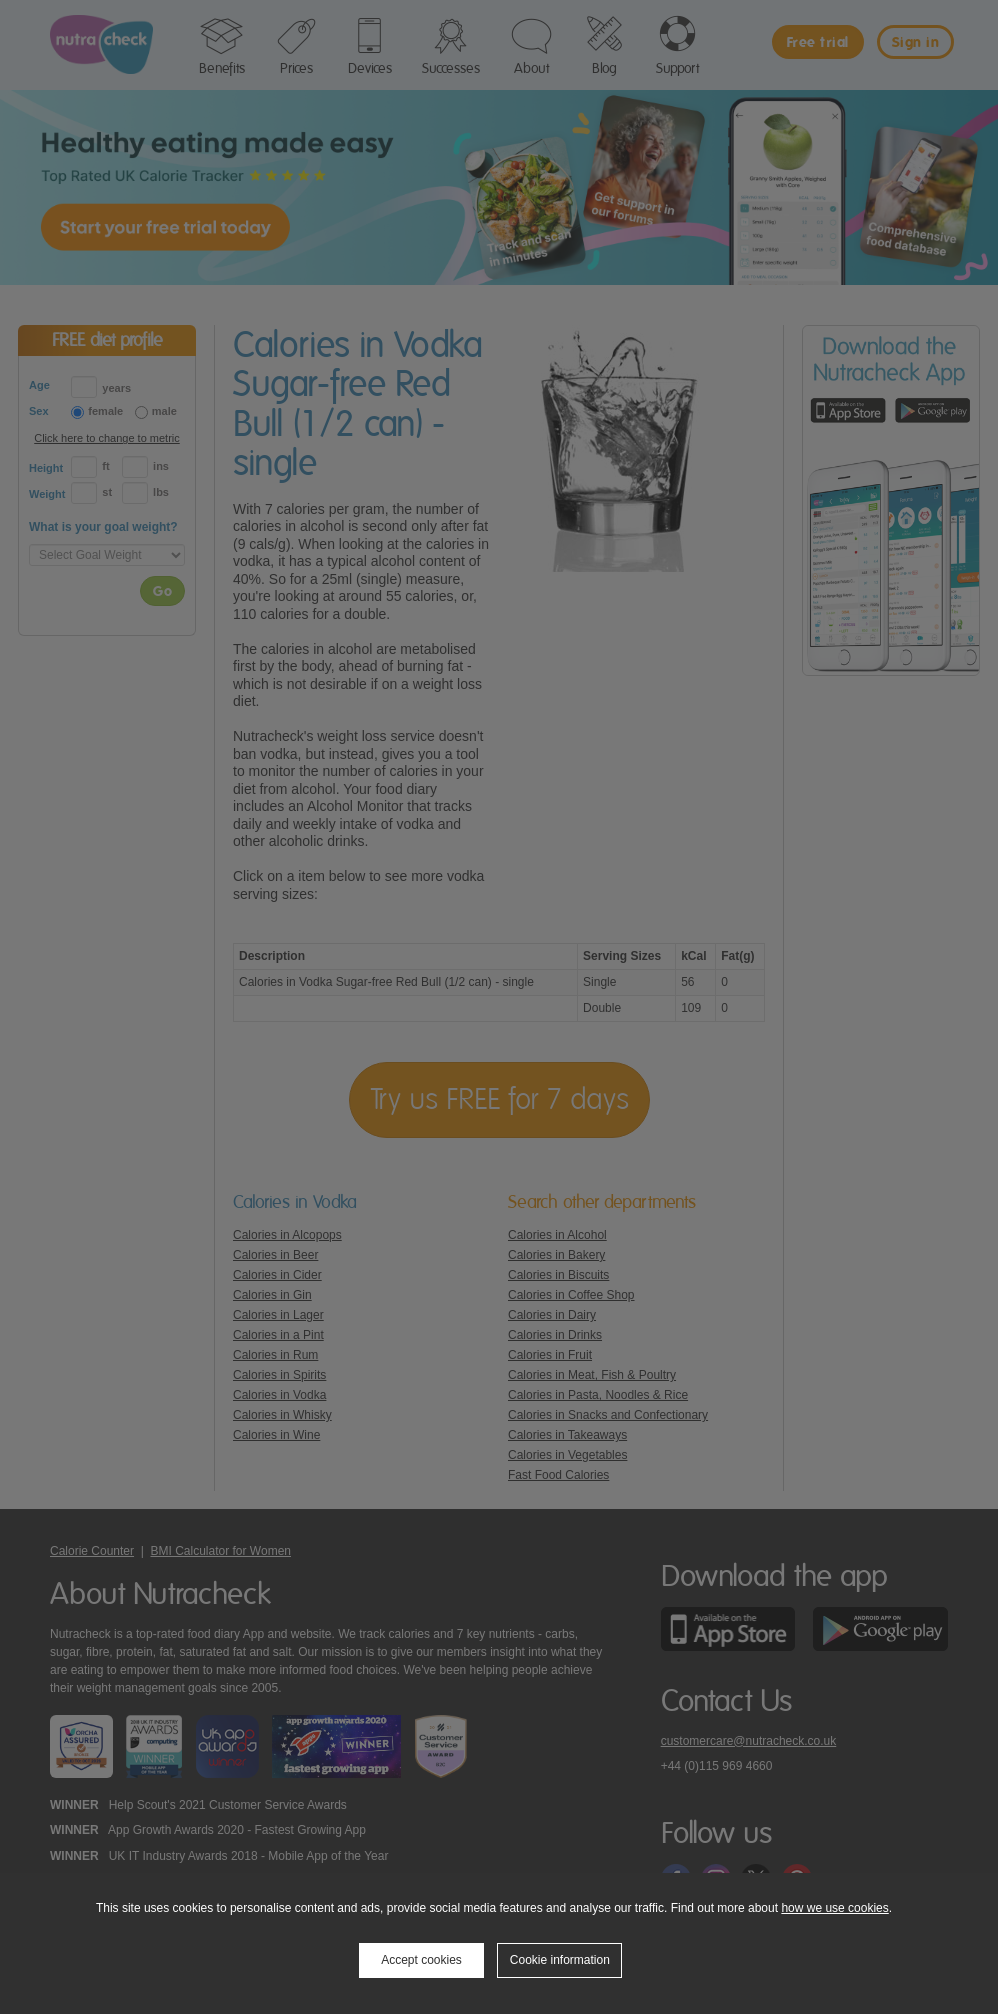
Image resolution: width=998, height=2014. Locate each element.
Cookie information (560, 1960)
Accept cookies (421, 1960)
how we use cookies (834, 1908)
